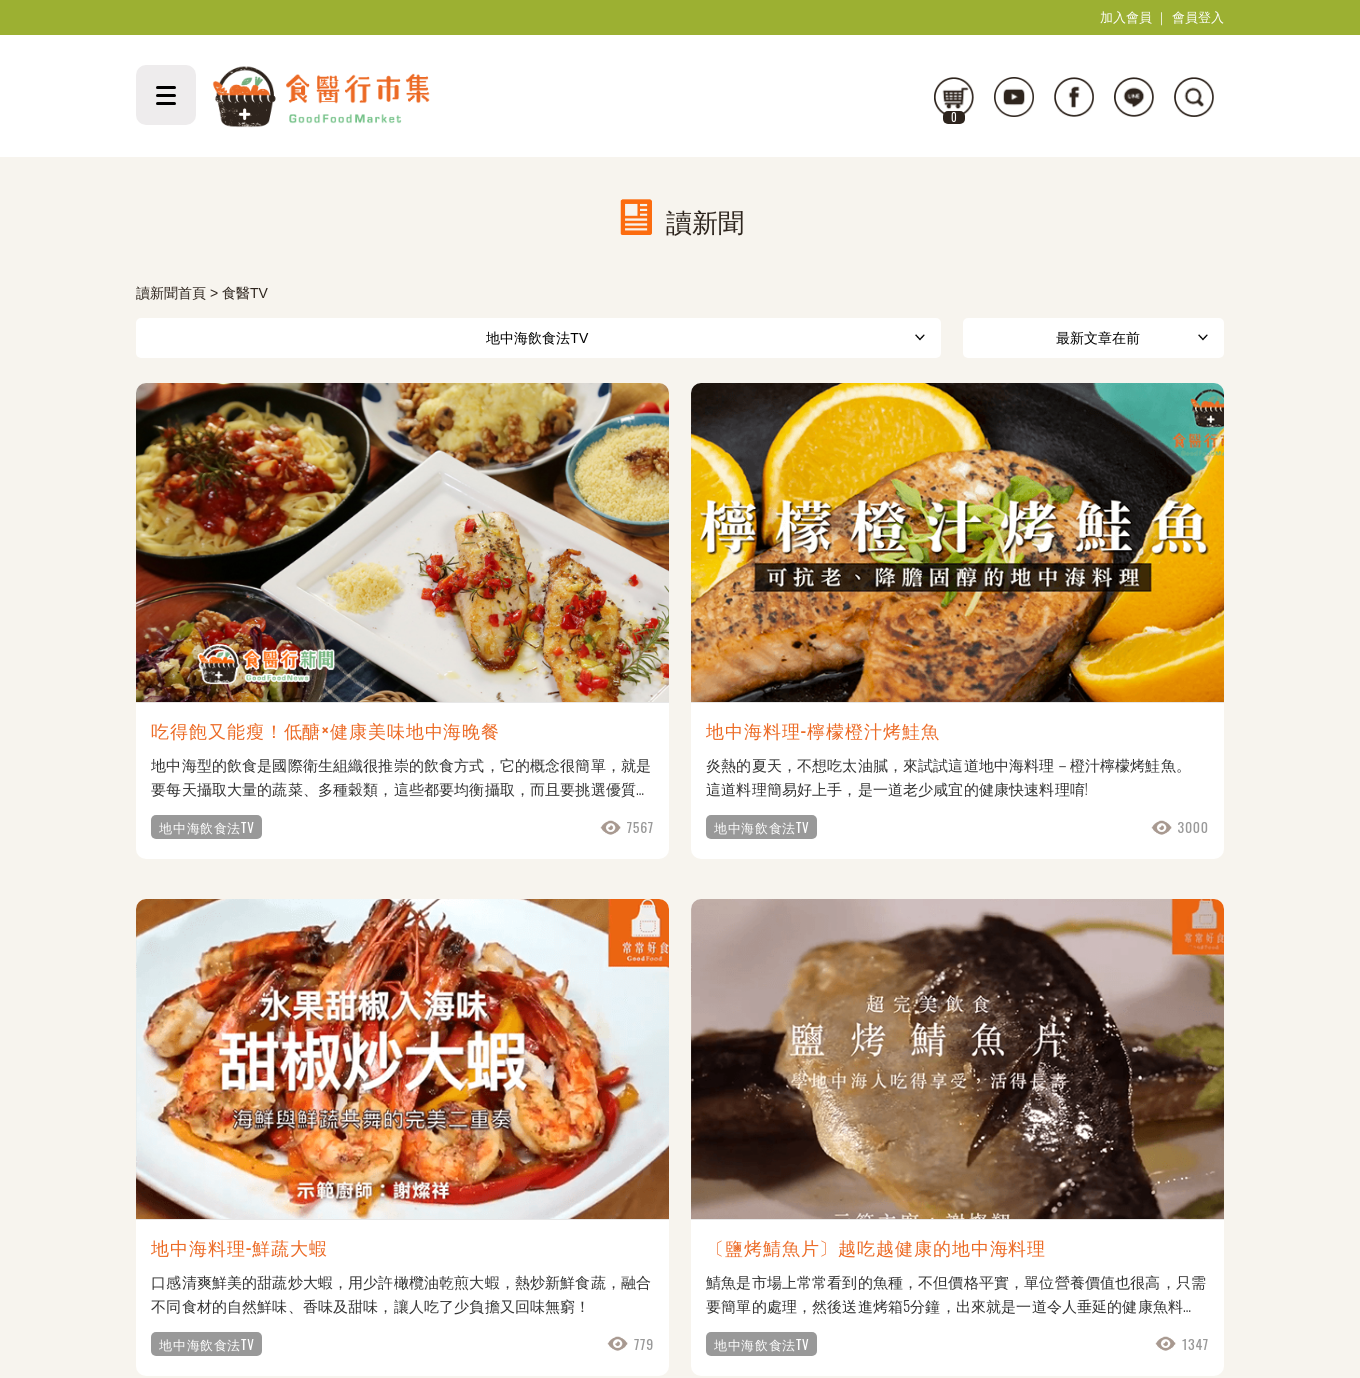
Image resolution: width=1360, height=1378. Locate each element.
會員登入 (1198, 17)
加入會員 (1126, 17)
